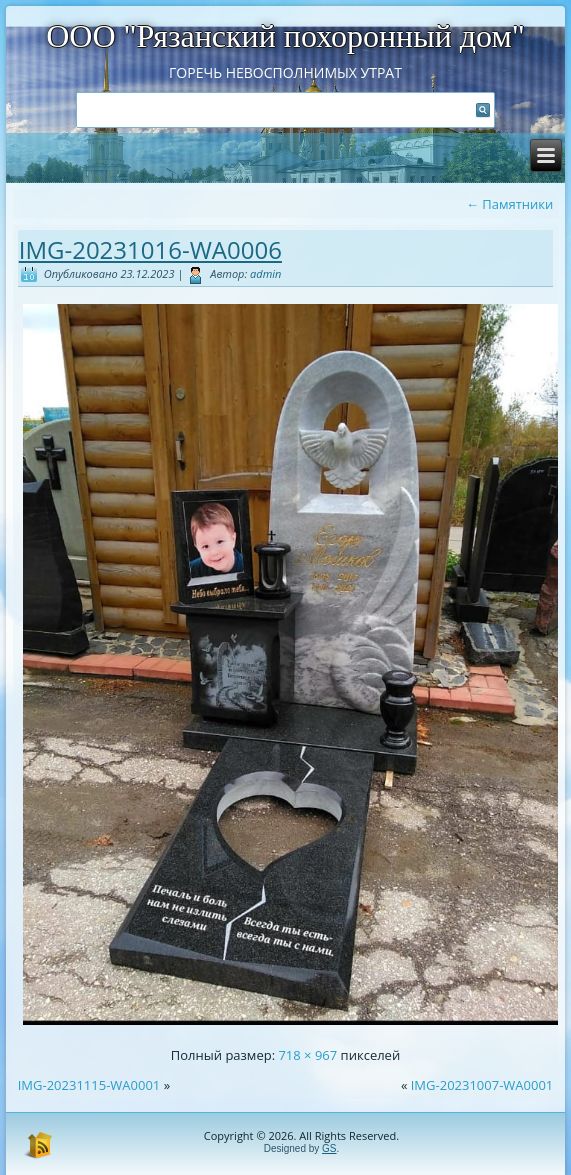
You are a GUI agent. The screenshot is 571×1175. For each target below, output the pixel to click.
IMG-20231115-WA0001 (89, 1085)
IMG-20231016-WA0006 (150, 249)
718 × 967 (307, 1055)
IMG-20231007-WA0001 (482, 1085)
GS (329, 1148)
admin (265, 273)
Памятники (509, 204)
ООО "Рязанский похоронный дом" (285, 36)
